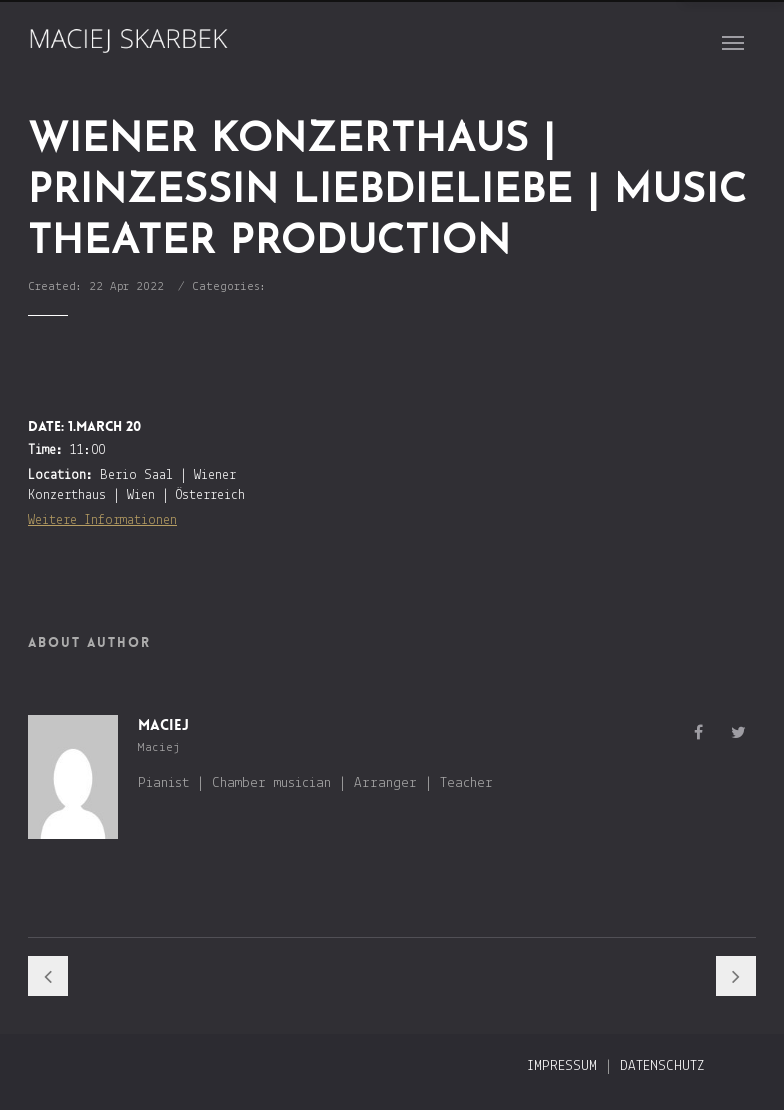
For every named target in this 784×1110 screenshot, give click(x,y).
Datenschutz (662, 1066)
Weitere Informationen (102, 520)
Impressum (562, 1066)
